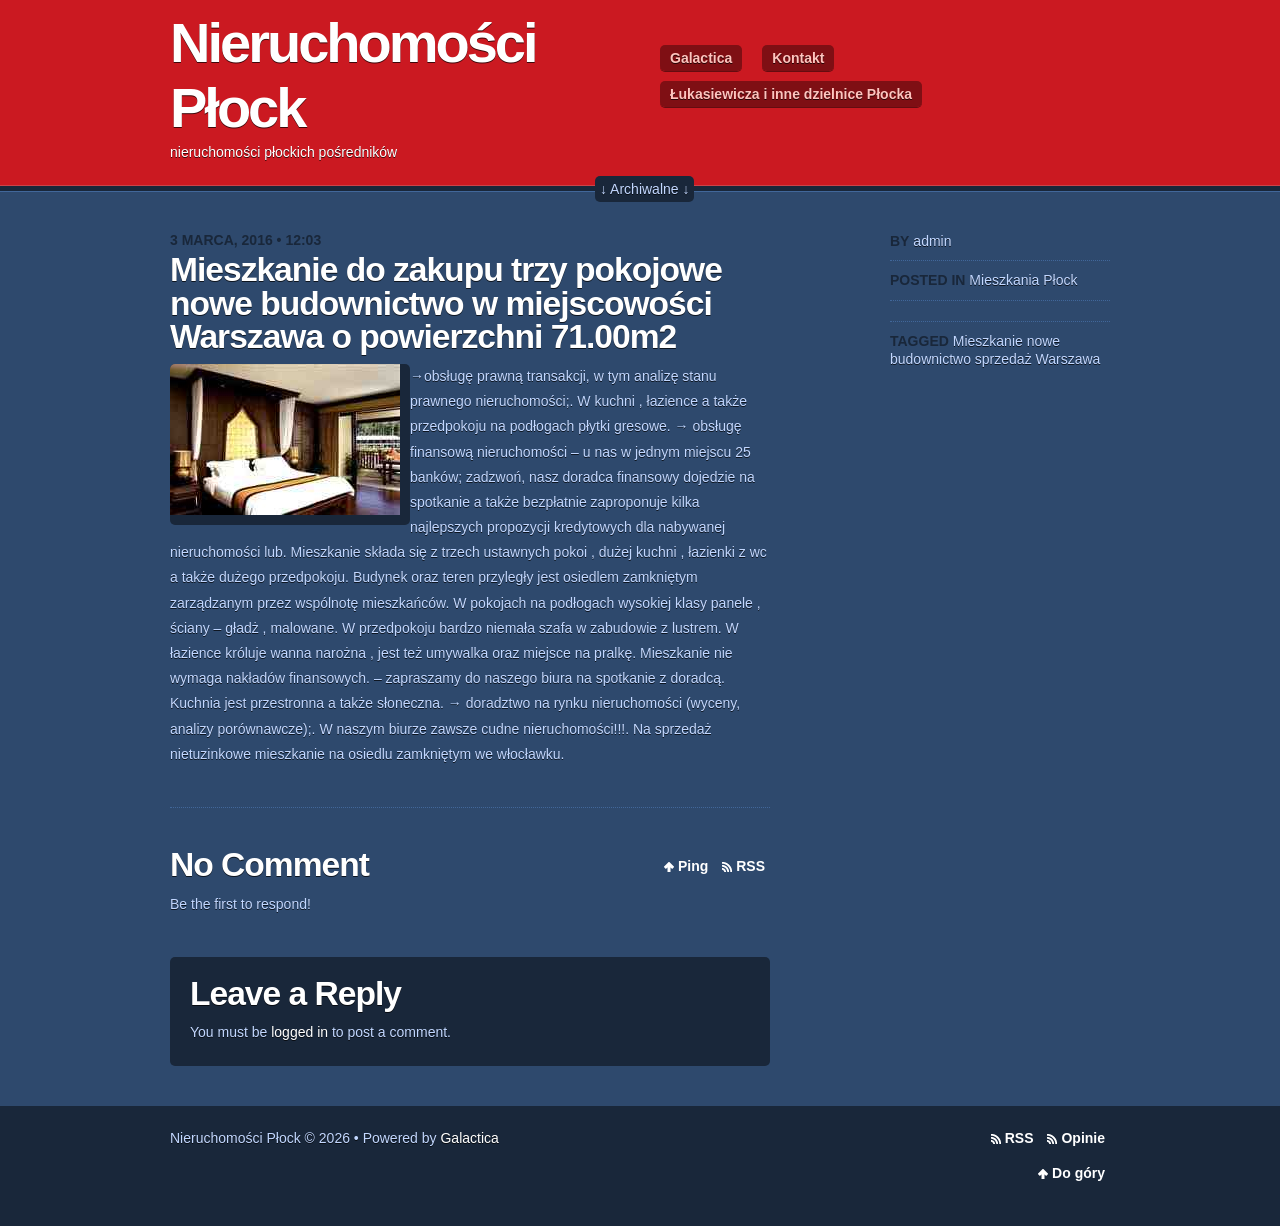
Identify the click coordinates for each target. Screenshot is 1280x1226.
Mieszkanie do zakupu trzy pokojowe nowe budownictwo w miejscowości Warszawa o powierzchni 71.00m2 (446, 303)
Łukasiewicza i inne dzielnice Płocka (791, 94)
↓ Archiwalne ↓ (644, 189)
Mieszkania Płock (1023, 280)
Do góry (1078, 1173)
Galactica (701, 58)
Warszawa (1068, 359)
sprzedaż (1003, 359)
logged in (299, 1032)
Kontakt (798, 58)
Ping (693, 866)
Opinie (1083, 1138)
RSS (750, 866)
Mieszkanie (988, 341)
